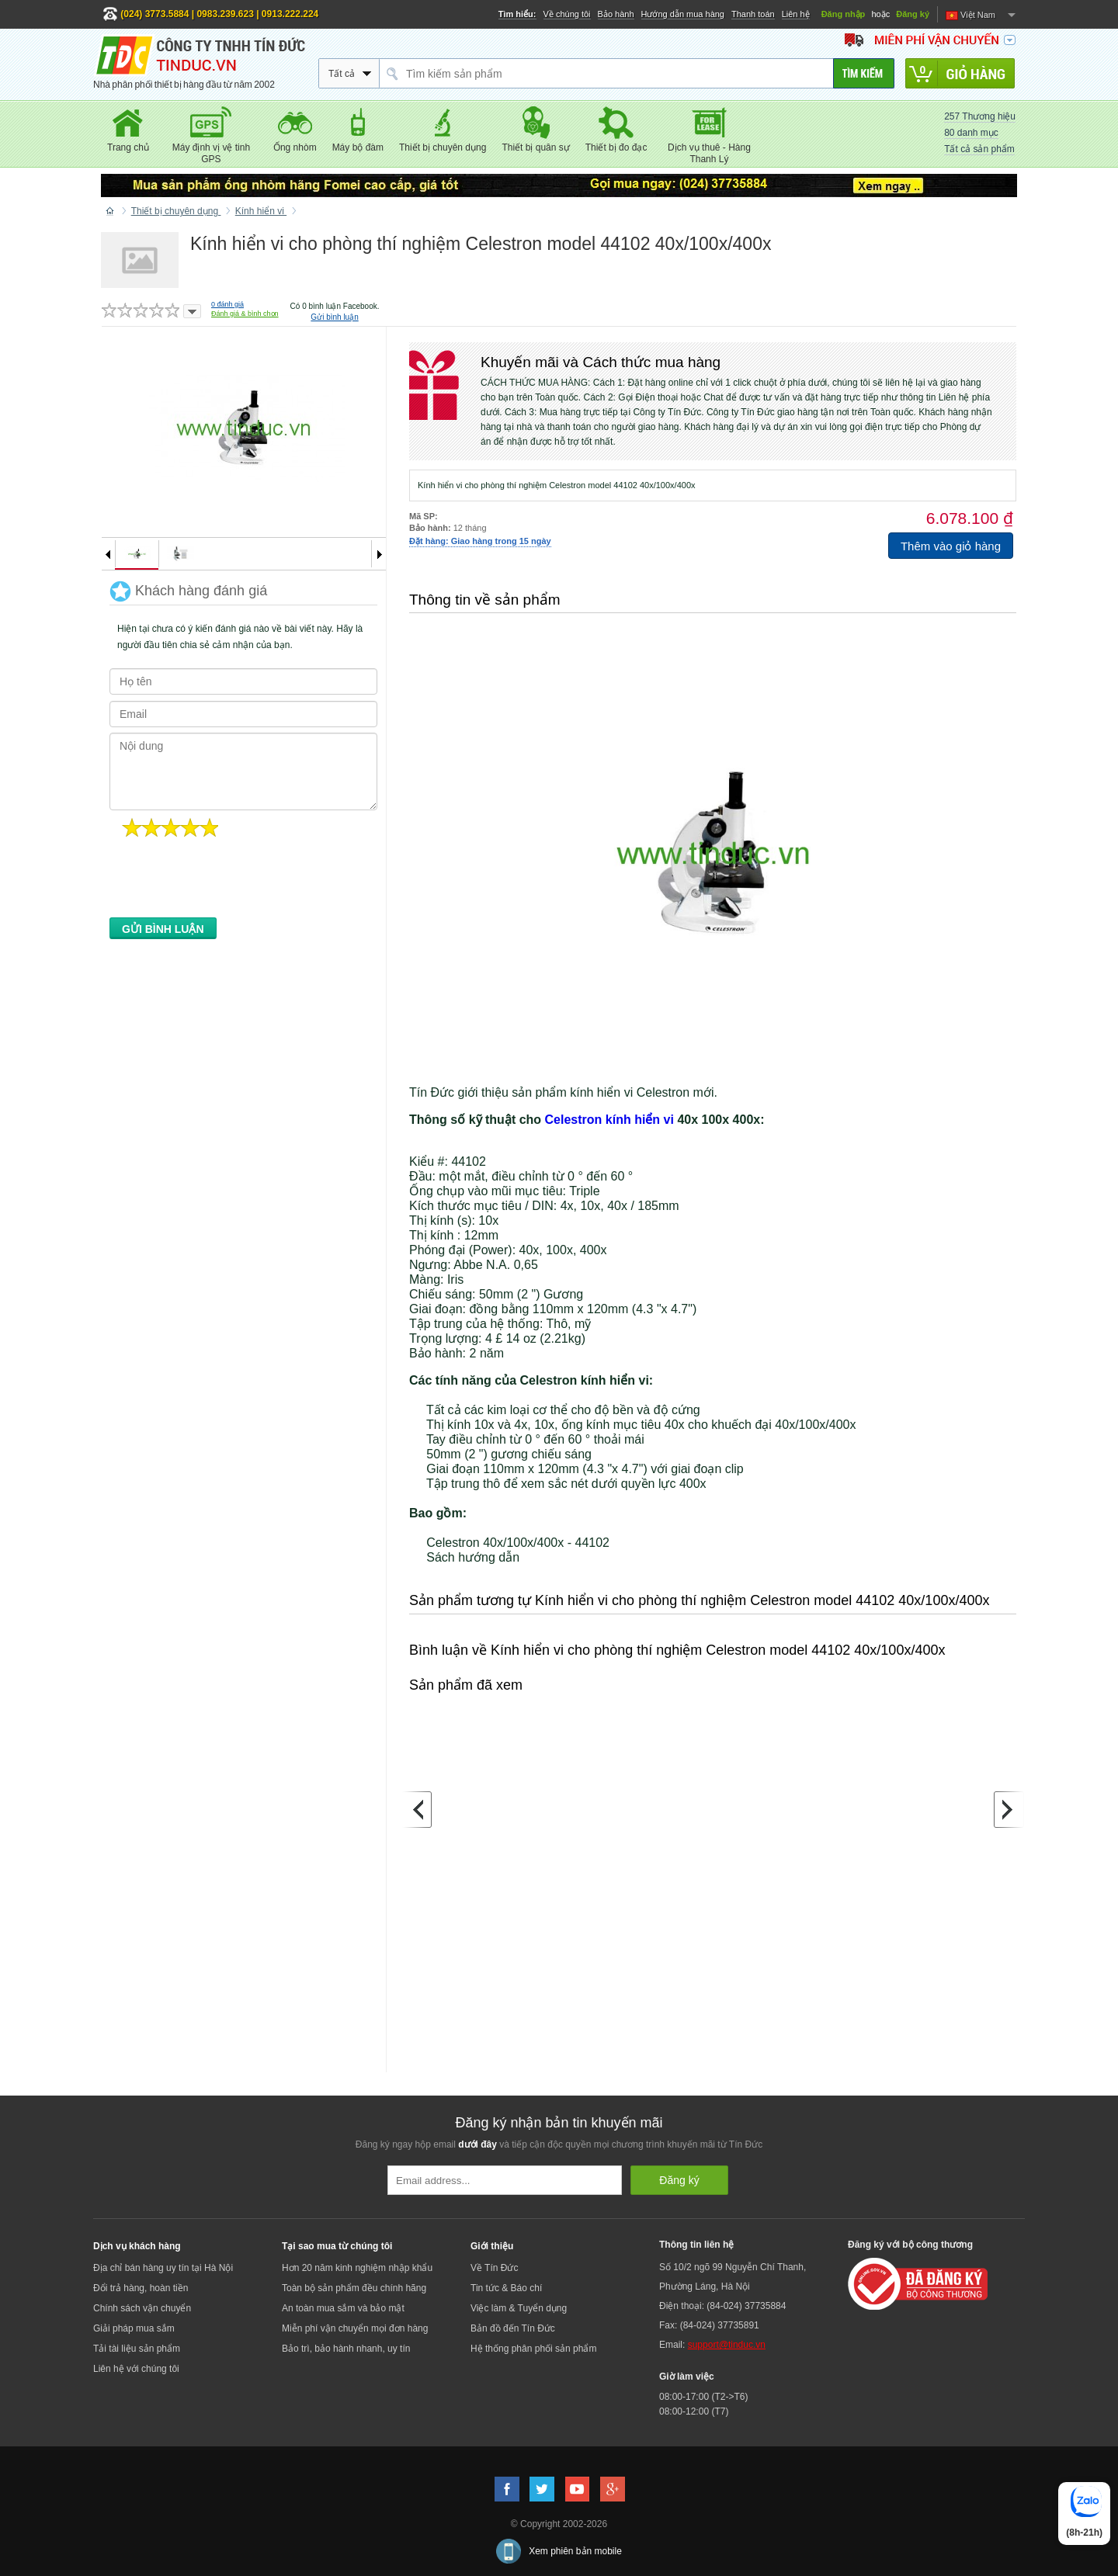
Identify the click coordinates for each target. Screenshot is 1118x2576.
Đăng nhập (843, 14)
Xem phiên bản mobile (575, 2551)
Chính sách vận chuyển (142, 2308)
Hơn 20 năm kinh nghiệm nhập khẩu (357, 2267)
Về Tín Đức (494, 2267)
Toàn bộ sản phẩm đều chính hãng (354, 2288)
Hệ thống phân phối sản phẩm (533, 2348)
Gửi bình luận (334, 317)
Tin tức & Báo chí (506, 2288)
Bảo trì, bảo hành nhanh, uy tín (346, 2348)
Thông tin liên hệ (696, 2244)
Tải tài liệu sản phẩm (136, 2348)
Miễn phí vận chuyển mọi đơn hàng (355, 2328)
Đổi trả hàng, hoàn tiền (140, 2288)
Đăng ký (912, 14)
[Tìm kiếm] (864, 73)
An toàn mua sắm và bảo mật (343, 2308)
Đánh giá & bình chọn (245, 313)
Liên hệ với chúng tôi (136, 2368)
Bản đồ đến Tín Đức (512, 2328)
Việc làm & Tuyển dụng (518, 2308)
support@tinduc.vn (727, 2344)
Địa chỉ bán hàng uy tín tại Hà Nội (163, 2267)
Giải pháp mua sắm (134, 2328)
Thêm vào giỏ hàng (951, 546)
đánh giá (227, 304)
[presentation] (227, 881)
